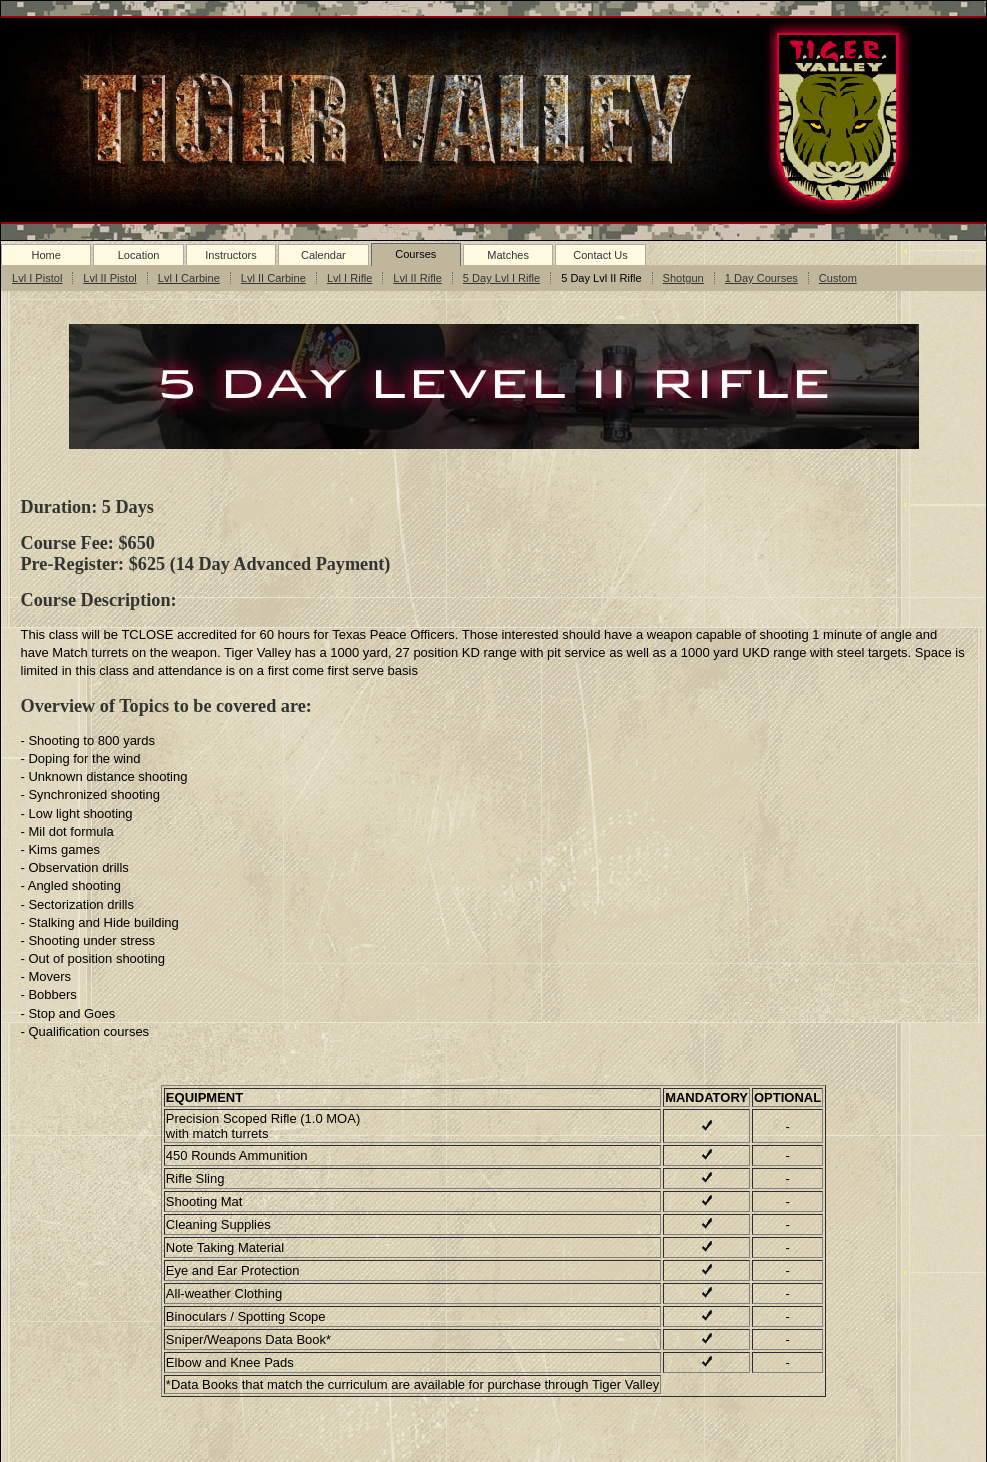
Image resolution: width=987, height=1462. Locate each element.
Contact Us (600, 255)
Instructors (231, 255)
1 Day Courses (761, 278)
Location (139, 255)
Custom (838, 278)
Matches (508, 255)
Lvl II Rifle (417, 278)
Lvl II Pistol (109, 278)
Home (45, 255)
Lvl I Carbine (189, 278)
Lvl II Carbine (273, 278)
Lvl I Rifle (349, 278)
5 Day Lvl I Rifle (501, 278)
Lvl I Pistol (37, 278)
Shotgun (683, 278)
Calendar (323, 255)
